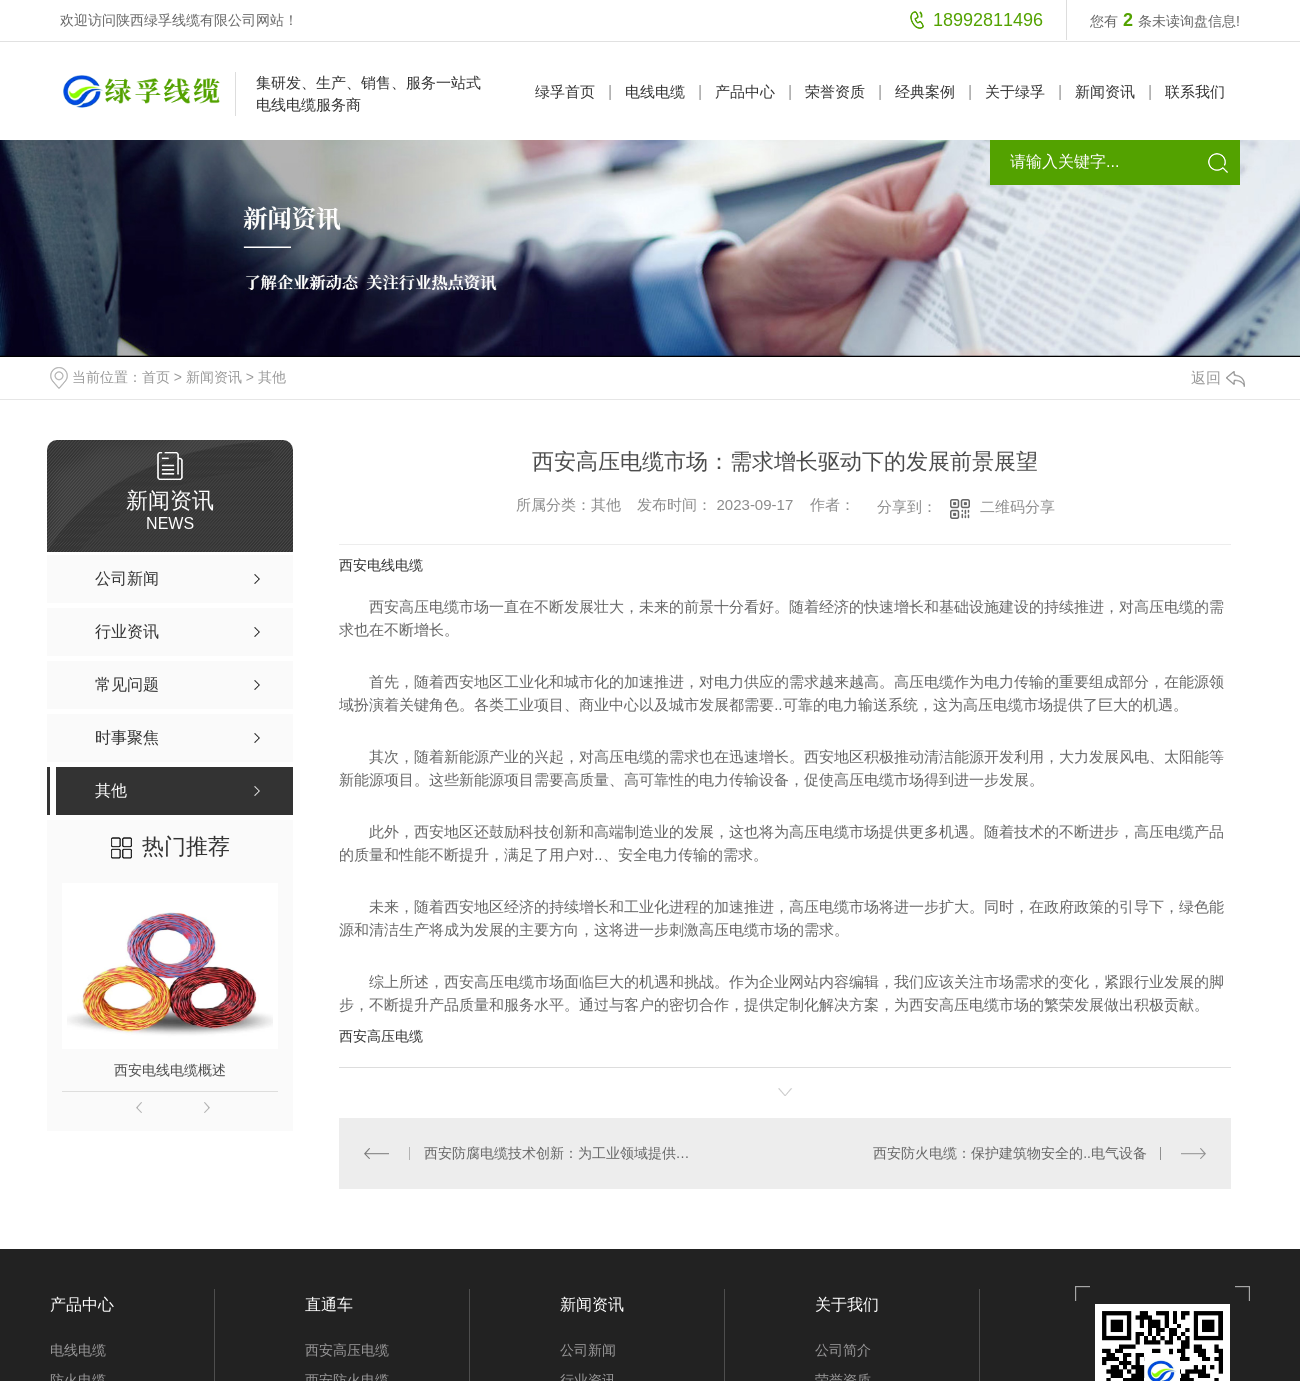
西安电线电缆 (381, 565)
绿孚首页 (565, 91)
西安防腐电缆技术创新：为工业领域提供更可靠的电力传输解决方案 (562, 1153)
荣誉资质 (835, 91)
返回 (1218, 377)
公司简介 (843, 1350)
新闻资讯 (1105, 91)
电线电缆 (655, 91)
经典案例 (925, 91)
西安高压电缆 (381, 1036)
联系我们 (1195, 91)
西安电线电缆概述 (170, 1070)
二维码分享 (1017, 506)
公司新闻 (588, 1350)
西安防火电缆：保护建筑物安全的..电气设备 (1010, 1153)
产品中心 (745, 91)
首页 (156, 377)
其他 (272, 377)
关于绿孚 (1015, 91)
